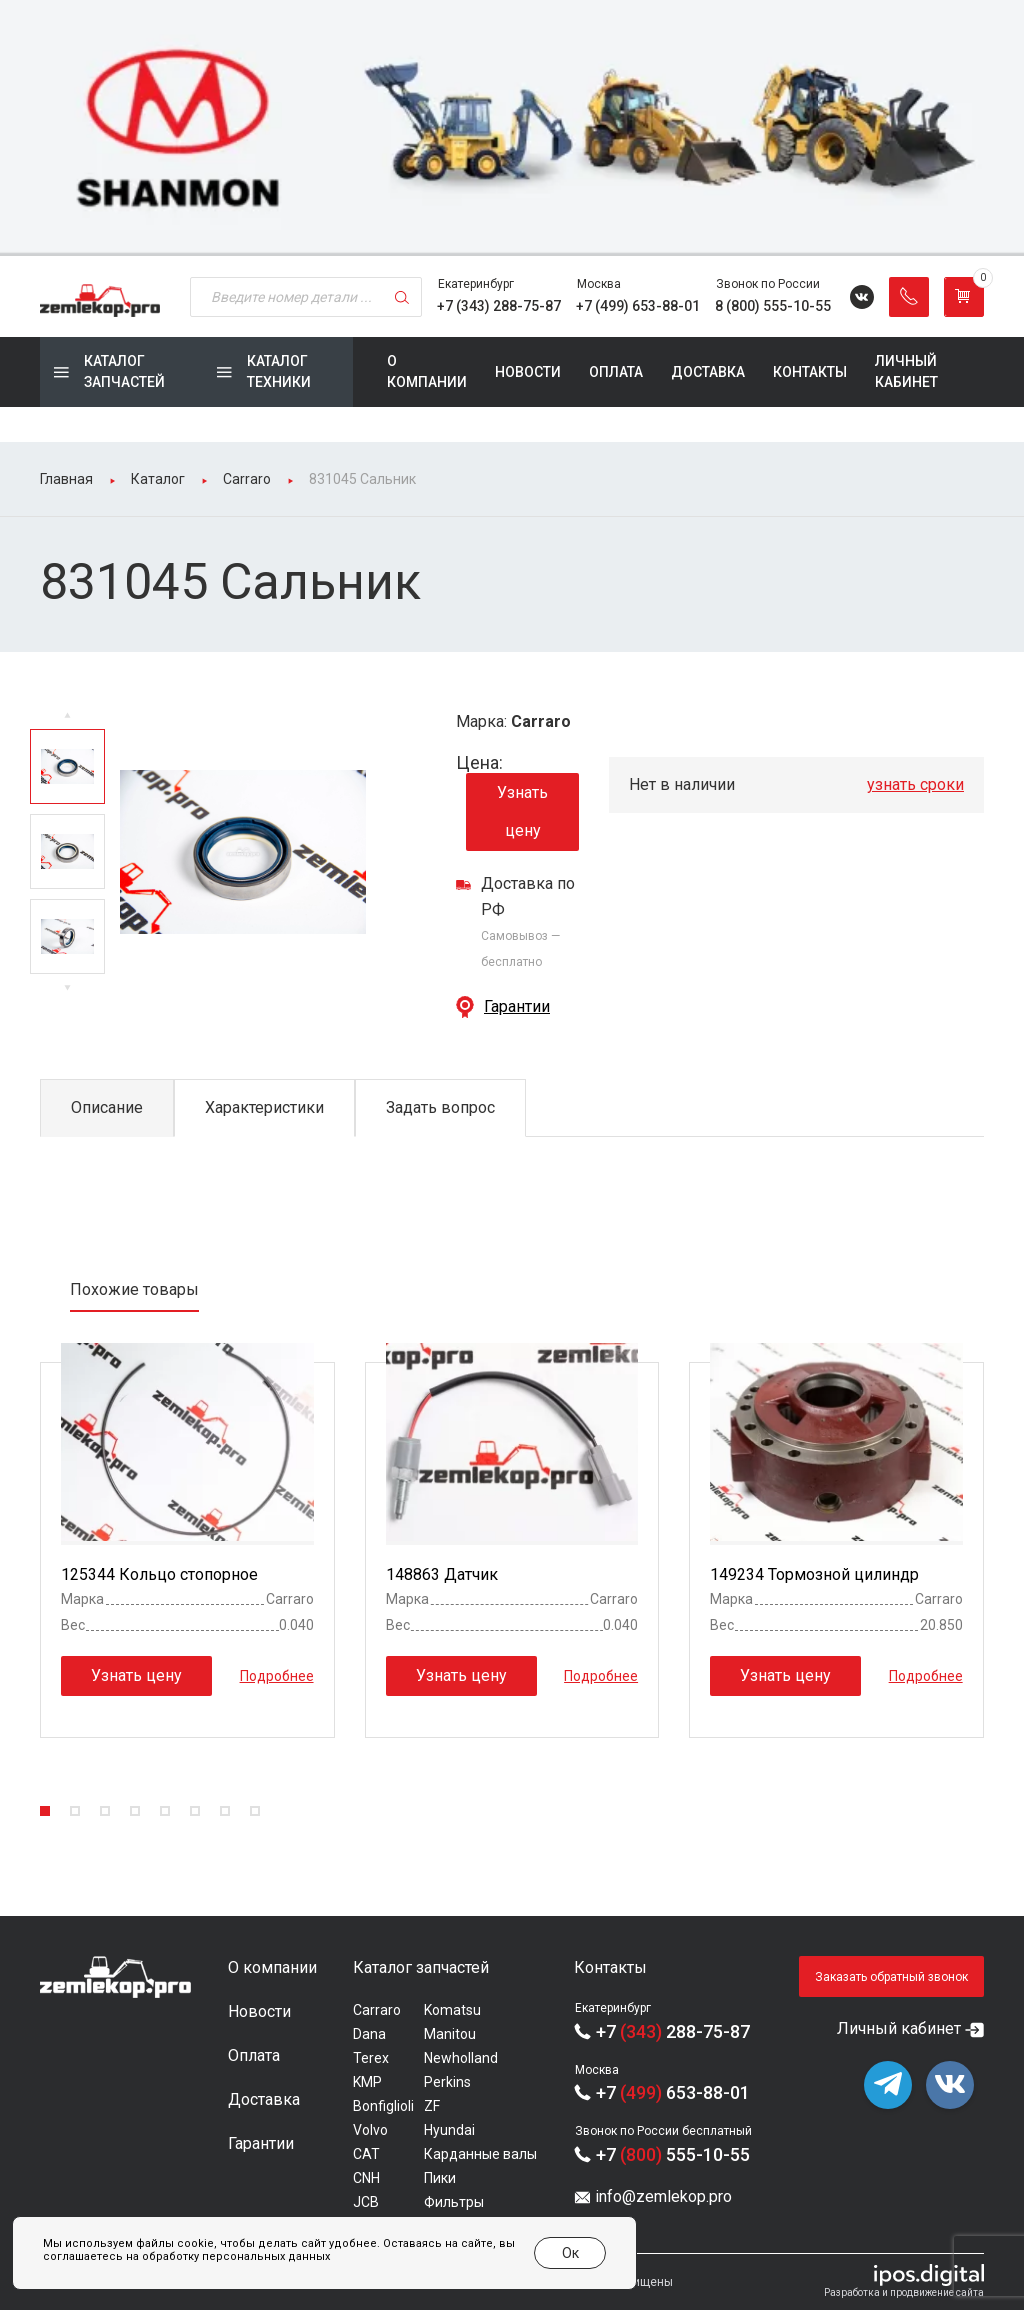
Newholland (461, 2058)
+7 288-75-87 (673, 2031)
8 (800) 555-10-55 (773, 306)
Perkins (447, 2082)
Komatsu (452, 2010)
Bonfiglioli (383, 2106)
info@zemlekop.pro (663, 2196)
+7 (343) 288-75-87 (499, 306)
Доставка (708, 372)
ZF (432, 2106)
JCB (366, 2202)
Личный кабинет (906, 371)
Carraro (377, 2010)
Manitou (450, 2034)
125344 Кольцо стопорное (159, 1574)
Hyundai (449, 2130)
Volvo (370, 2130)
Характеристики (264, 1107)
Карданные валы (480, 2154)
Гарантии (517, 1006)
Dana (369, 2034)
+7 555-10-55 (673, 2154)
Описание (107, 1107)
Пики (440, 2178)
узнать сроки (915, 784)
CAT (366, 2154)
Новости (528, 372)
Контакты (810, 372)
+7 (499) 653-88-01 (638, 306)
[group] (512, 128)
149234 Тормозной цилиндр (814, 1574)
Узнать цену (522, 811)
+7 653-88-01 (673, 2092)
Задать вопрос (440, 1107)
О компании (427, 371)
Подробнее (277, 1676)
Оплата (616, 372)
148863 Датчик (442, 1574)
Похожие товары (134, 1289)
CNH (366, 2178)
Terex (371, 2058)
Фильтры (454, 2202)
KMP (367, 2082)
